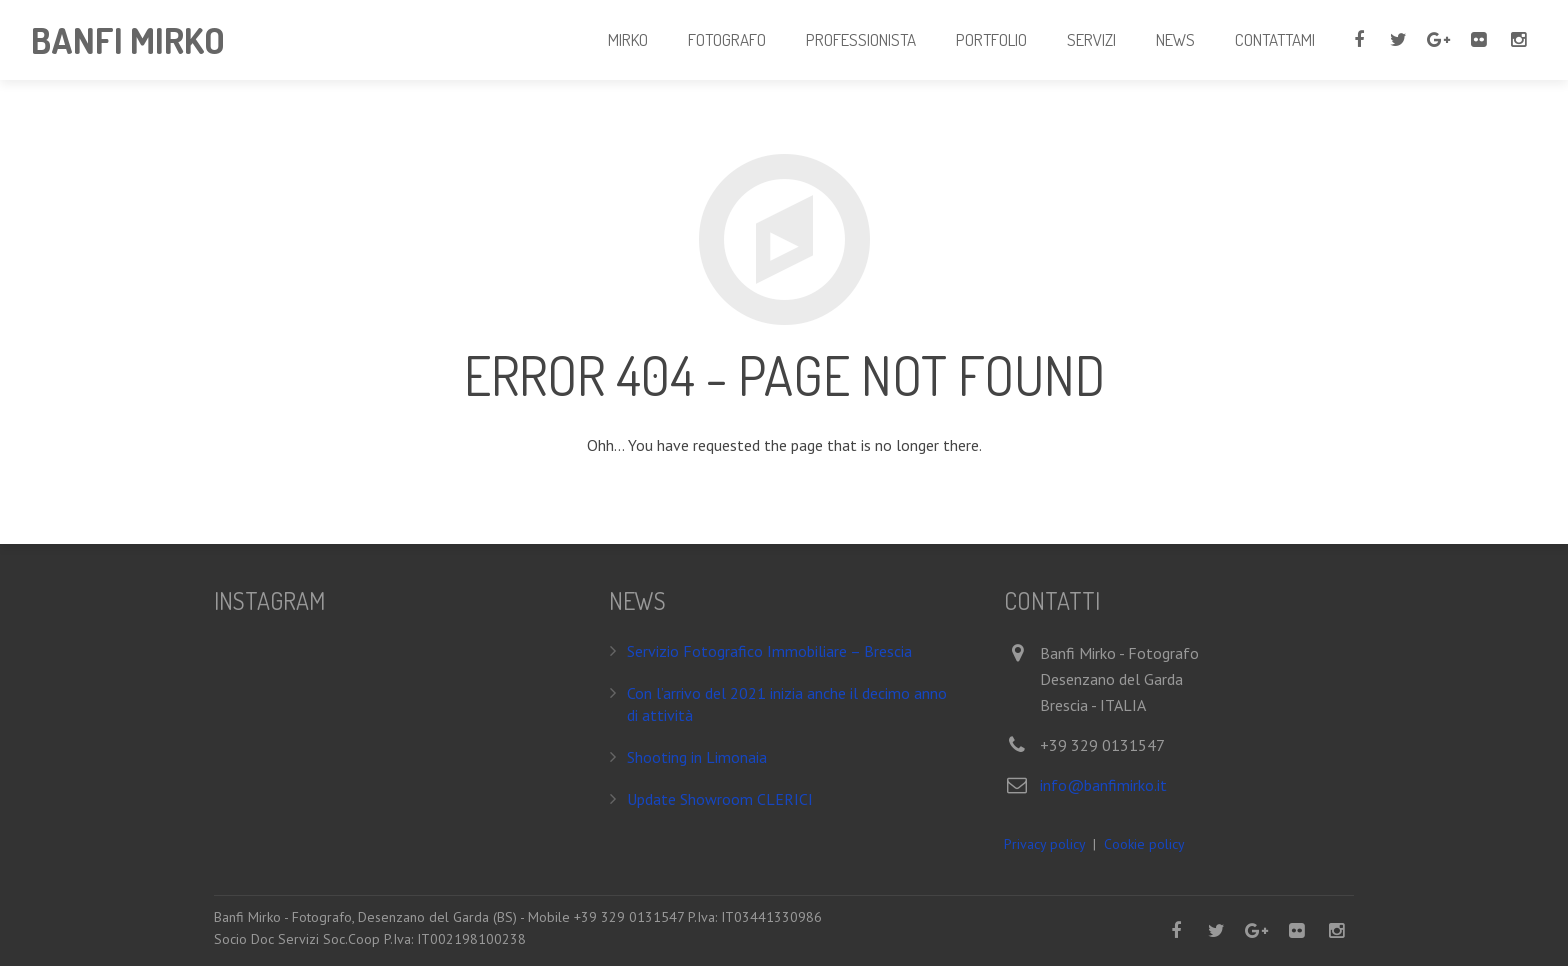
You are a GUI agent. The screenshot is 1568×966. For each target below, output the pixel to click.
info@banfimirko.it (1103, 785)
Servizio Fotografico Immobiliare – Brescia (769, 651)
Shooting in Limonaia (697, 757)
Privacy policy (1044, 844)
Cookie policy (1144, 844)
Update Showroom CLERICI (720, 799)
